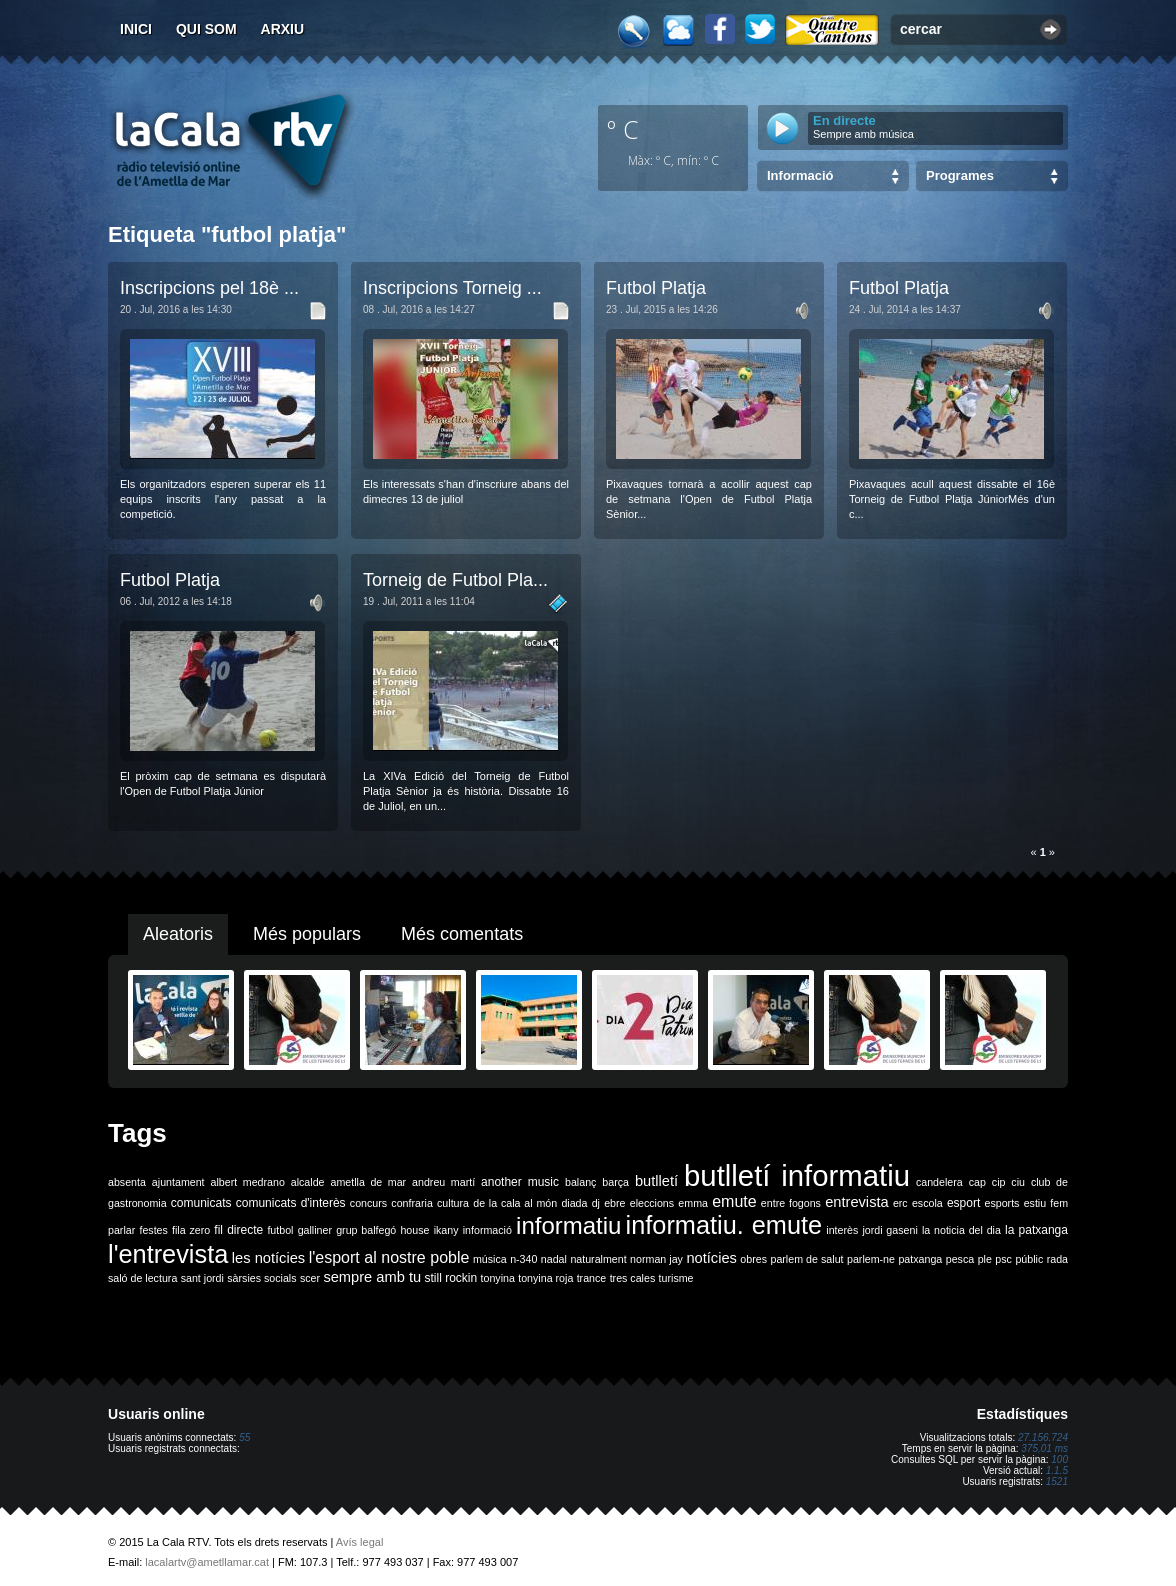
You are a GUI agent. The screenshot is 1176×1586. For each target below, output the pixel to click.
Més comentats (462, 934)
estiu (1035, 1203)
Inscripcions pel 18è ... (209, 288)
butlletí (656, 1181)
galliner (315, 1230)
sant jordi (202, 1278)
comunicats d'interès (291, 1203)
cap (977, 1182)
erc (900, 1203)
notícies (711, 1258)
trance (592, 1278)
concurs (368, 1203)
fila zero (191, 1230)
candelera (939, 1182)
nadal (554, 1259)
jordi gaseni (889, 1230)
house (414, 1230)
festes (153, 1230)
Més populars (307, 934)
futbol (280, 1230)
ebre (614, 1203)
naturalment (598, 1259)
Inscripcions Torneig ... (452, 288)
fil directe (238, 1230)
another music (520, 1182)
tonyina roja (545, 1278)
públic (1029, 1259)
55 (244, 1437)
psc (1003, 1259)
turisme (676, 1278)
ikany (446, 1230)
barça (615, 1182)
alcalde (308, 1182)
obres (753, 1259)
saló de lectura (142, 1278)
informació (487, 1230)
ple (985, 1259)
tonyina (498, 1278)
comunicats (201, 1203)
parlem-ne (871, 1259)
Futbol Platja (656, 288)
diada (574, 1203)
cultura (453, 1203)
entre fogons (791, 1203)
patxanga (920, 1259)
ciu (1018, 1182)
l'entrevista (168, 1254)
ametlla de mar (368, 1182)
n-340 (523, 1259)
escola (927, 1203)
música (490, 1259)
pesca (960, 1259)
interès (842, 1230)
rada (1057, 1259)
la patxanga (1036, 1230)
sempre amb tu (372, 1277)
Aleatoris (178, 934)
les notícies (268, 1258)
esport (963, 1203)
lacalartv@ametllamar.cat (207, 1562)
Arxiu (283, 29)
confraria (411, 1203)
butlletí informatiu (797, 1175)
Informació (800, 175)
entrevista (857, 1202)
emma (693, 1203)
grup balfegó (366, 1230)
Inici (136, 29)
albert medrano (248, 1182)
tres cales (633, 1278)
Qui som (206, 29)
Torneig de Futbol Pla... (455, 580)
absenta (127, 1182)
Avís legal (360, 1542)
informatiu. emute (724, 1225)
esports (1001, 1203)
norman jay (656, 1259)
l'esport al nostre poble (389, 1257)
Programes (960, 175)
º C (623, 129)
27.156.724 (1043, 1437)
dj (596, 1203)
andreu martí (443, 1182)
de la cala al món (515, 1203)
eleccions (652, 1203)
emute (734, 1201)
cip (999, 1182)
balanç (580, 1182)
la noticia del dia (961, 1230)
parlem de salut (806, 1259)
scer (310, 1278)
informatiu (568, 1225)
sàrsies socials (261, 1278)
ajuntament (178, 1182)
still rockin (450, 1278)
